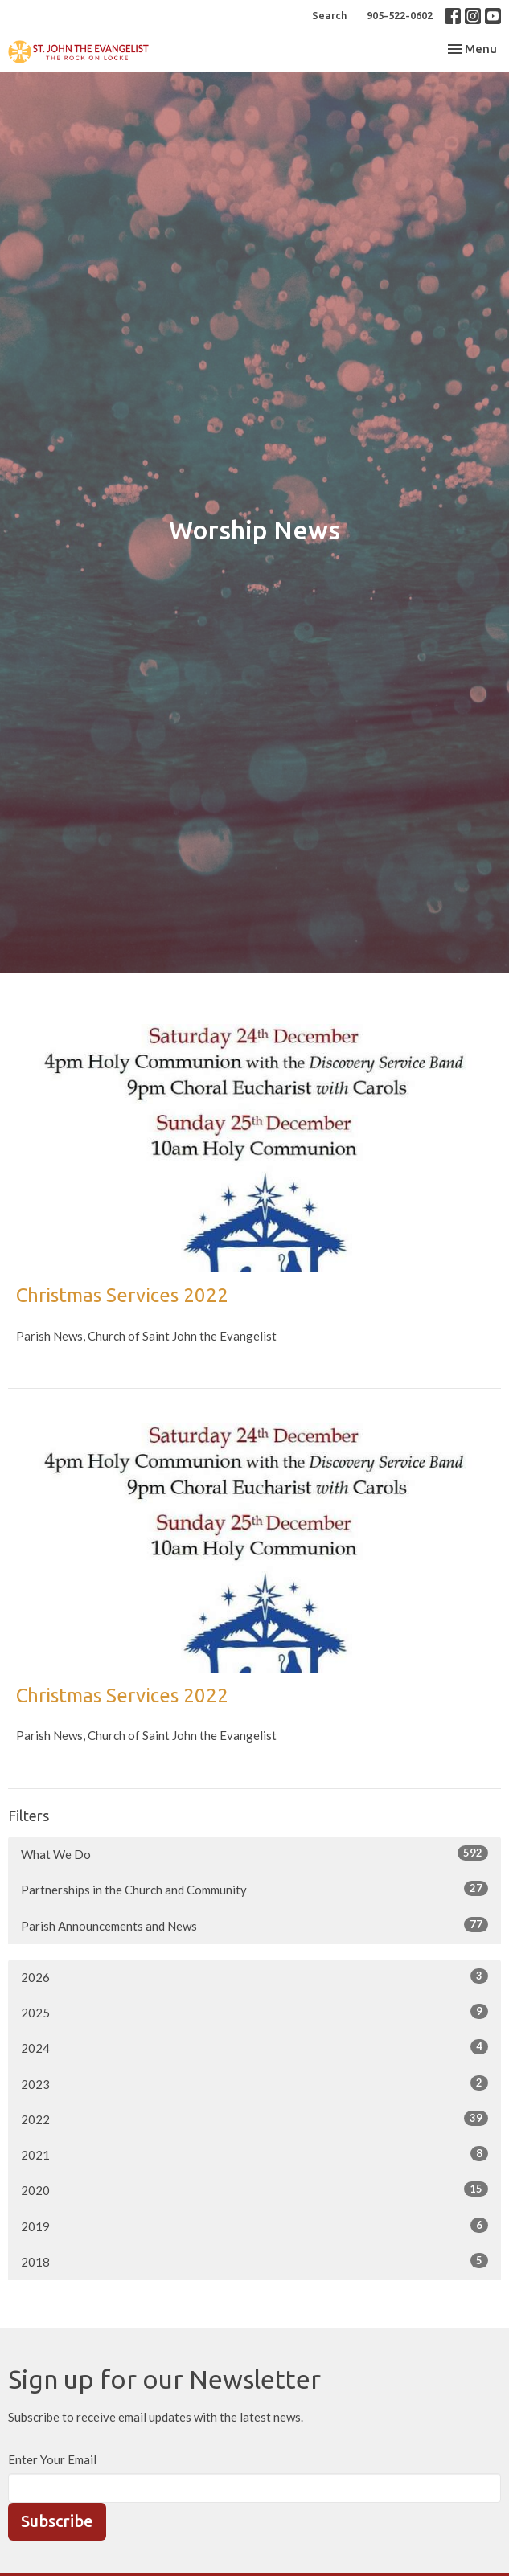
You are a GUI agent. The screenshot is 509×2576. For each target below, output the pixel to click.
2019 (254, 2226)
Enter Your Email (52, 2459)
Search (329, 15)
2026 (254, 1976)
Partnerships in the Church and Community (254, 1889)
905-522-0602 (400, 15)
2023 (254, 2083)
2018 (254, 2261)
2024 (254, 2047)
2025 (254, 2012)
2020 (254, 2189)
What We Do (254, 1853)
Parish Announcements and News (254, 1925)
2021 (254, 2154)
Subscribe (57, 2521)
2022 (254, 2119)
